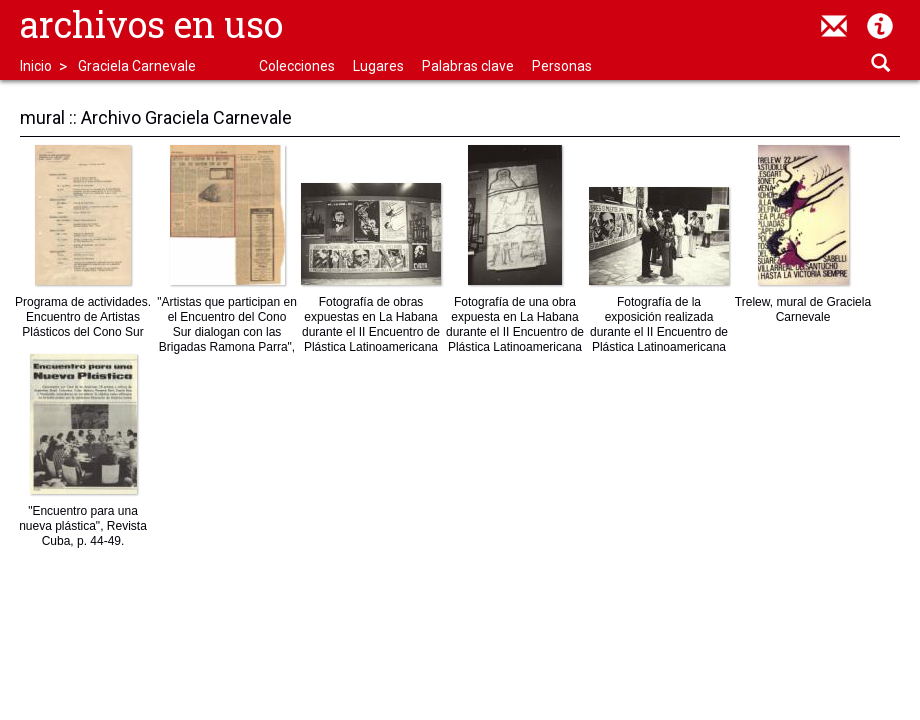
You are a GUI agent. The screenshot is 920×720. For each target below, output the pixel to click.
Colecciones (297, 66)
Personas (562, 66)
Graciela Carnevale (137, 66)
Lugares (378, 66)
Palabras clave (468, 66)
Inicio (36, 66)
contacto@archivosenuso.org (834, 26)
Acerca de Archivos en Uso (880, 26)
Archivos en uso (151, 24)
